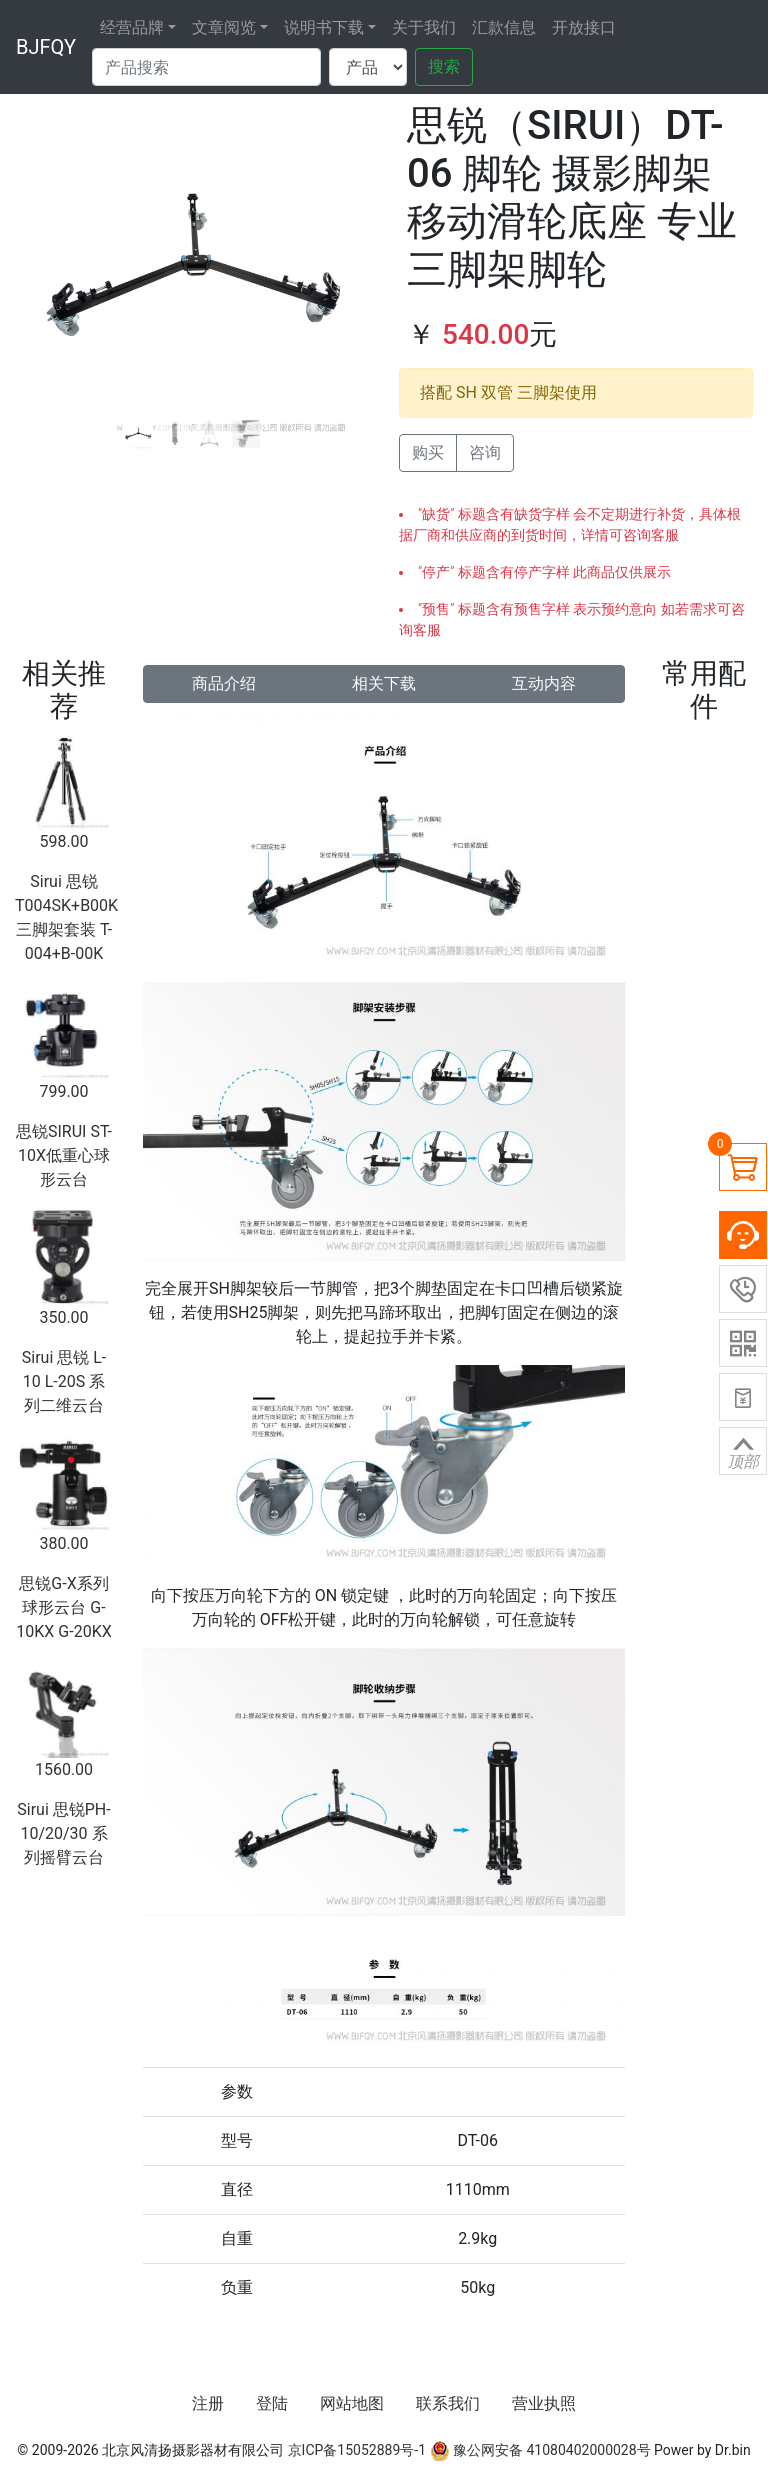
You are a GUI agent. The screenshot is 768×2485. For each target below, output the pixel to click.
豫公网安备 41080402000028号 (540, 2450)
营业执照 (544, 2403)
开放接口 (584, 27)
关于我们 (424, 27)
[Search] (206, 67)
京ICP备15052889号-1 (357, 2450)
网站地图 (352, 2403)
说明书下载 (324, 27)
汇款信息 (504, 27)
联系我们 (448, 2403)
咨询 (485, 452)
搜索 (444, 66)
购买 (428, 452)
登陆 (272, 2403)
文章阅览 (224, 27)
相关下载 (384, 683)
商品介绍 (224, 683)
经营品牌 (132, 27)
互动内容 (544, 683)
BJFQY (46, 47)
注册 (208, 2403)
